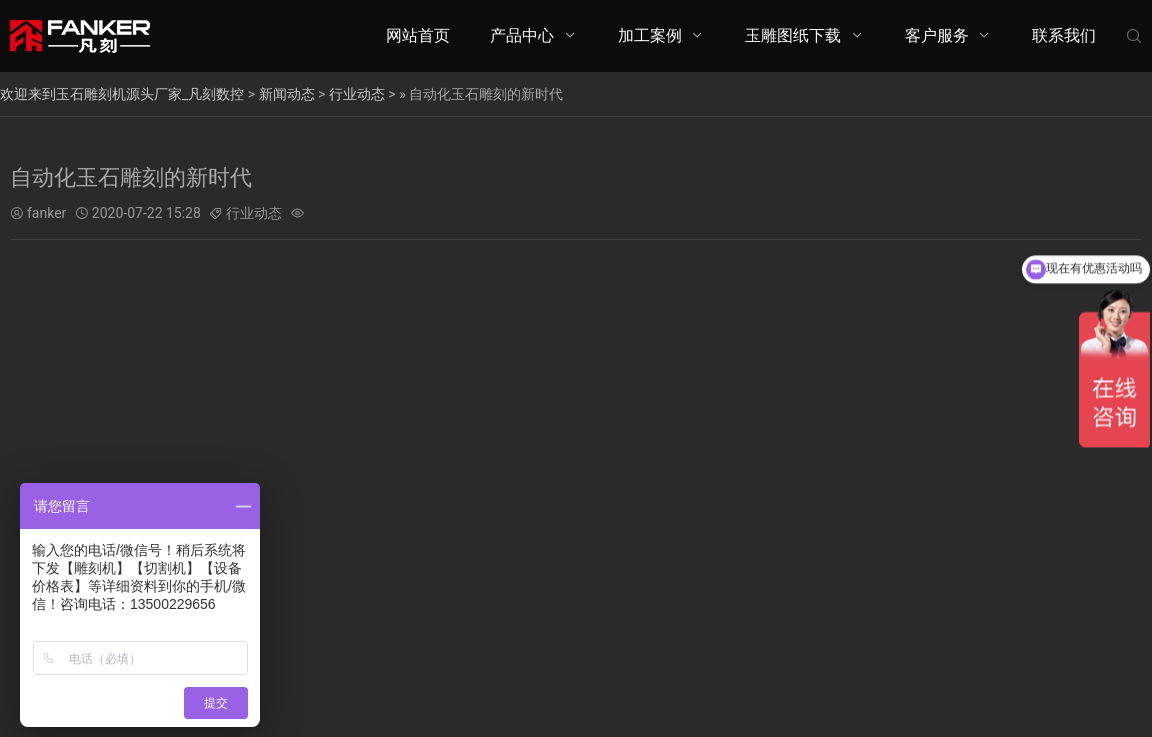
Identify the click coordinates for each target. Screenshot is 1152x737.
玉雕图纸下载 (793, 35)
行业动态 (357, 94)
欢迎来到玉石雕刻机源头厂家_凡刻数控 (122, 94)
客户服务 (937, 35)
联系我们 (1064, 35)
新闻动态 (287, 94)
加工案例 (650, 35)
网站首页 (418, 35)
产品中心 (522, 35)
